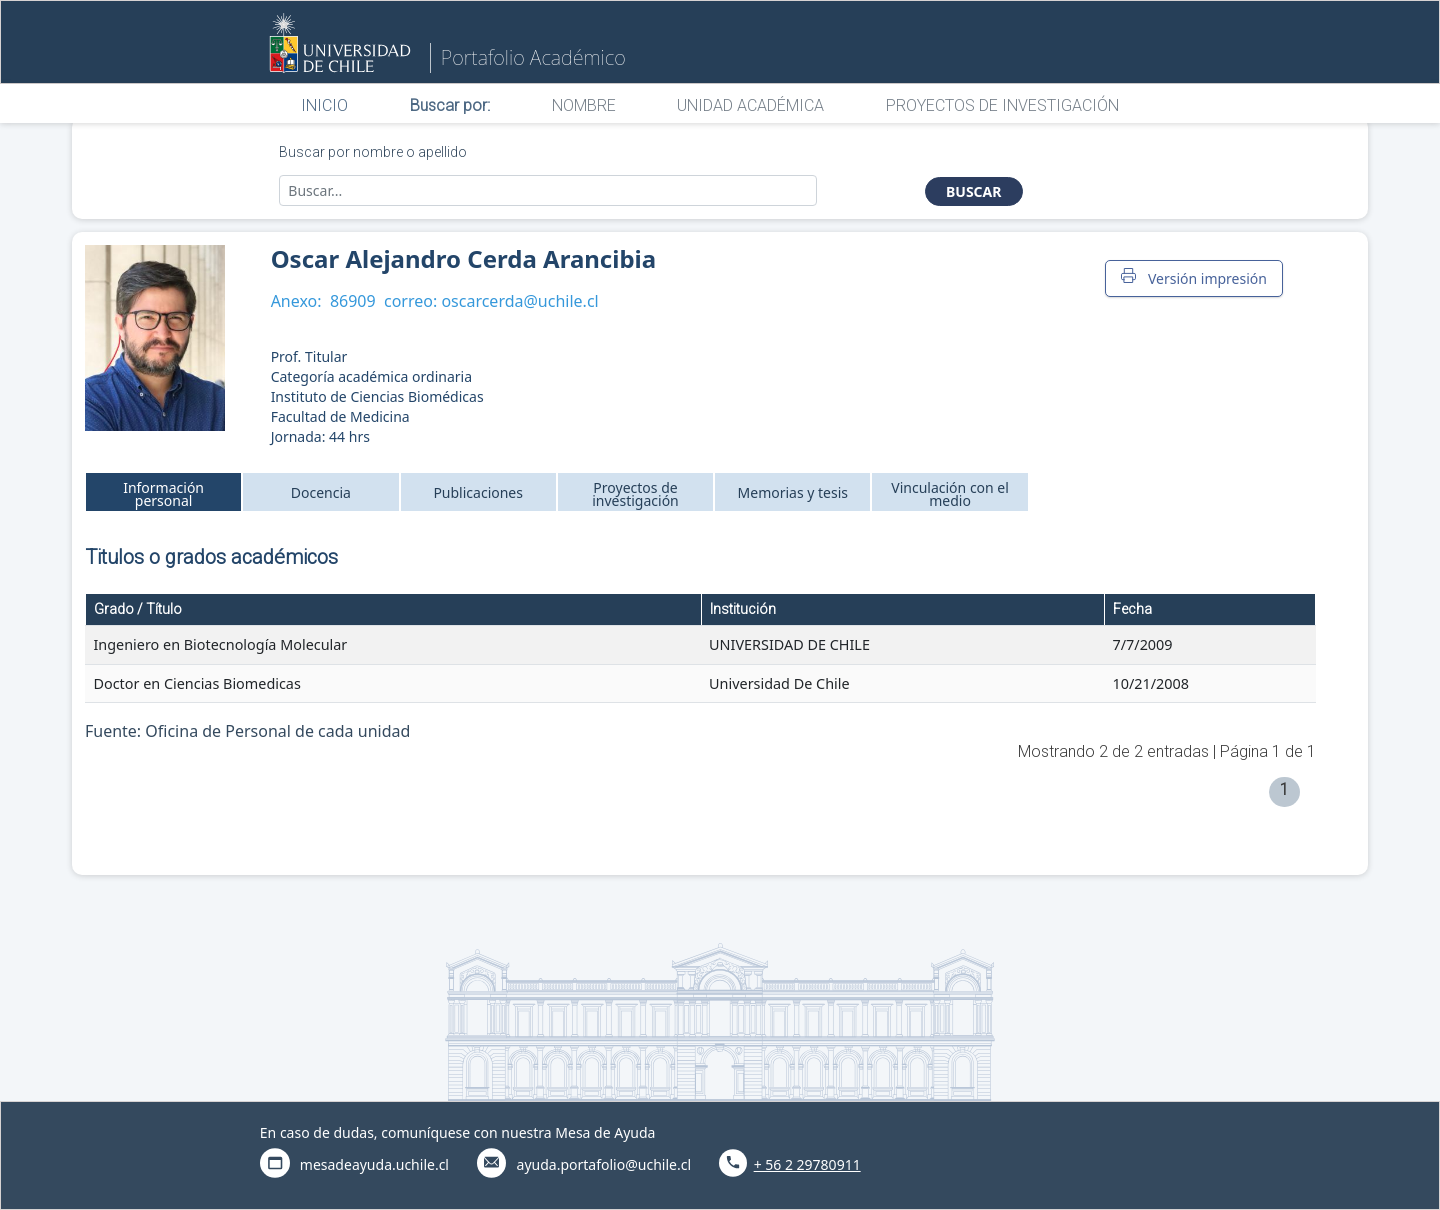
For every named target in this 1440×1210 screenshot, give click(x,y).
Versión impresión (1194, 278)
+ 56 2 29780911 (807, 1164)
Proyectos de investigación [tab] (635, 494)
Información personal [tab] (163, 494)
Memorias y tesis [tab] (793, 492)
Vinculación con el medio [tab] (950, 494)
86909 (353, 301)
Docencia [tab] (321, 492)
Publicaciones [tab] (478, 492)
